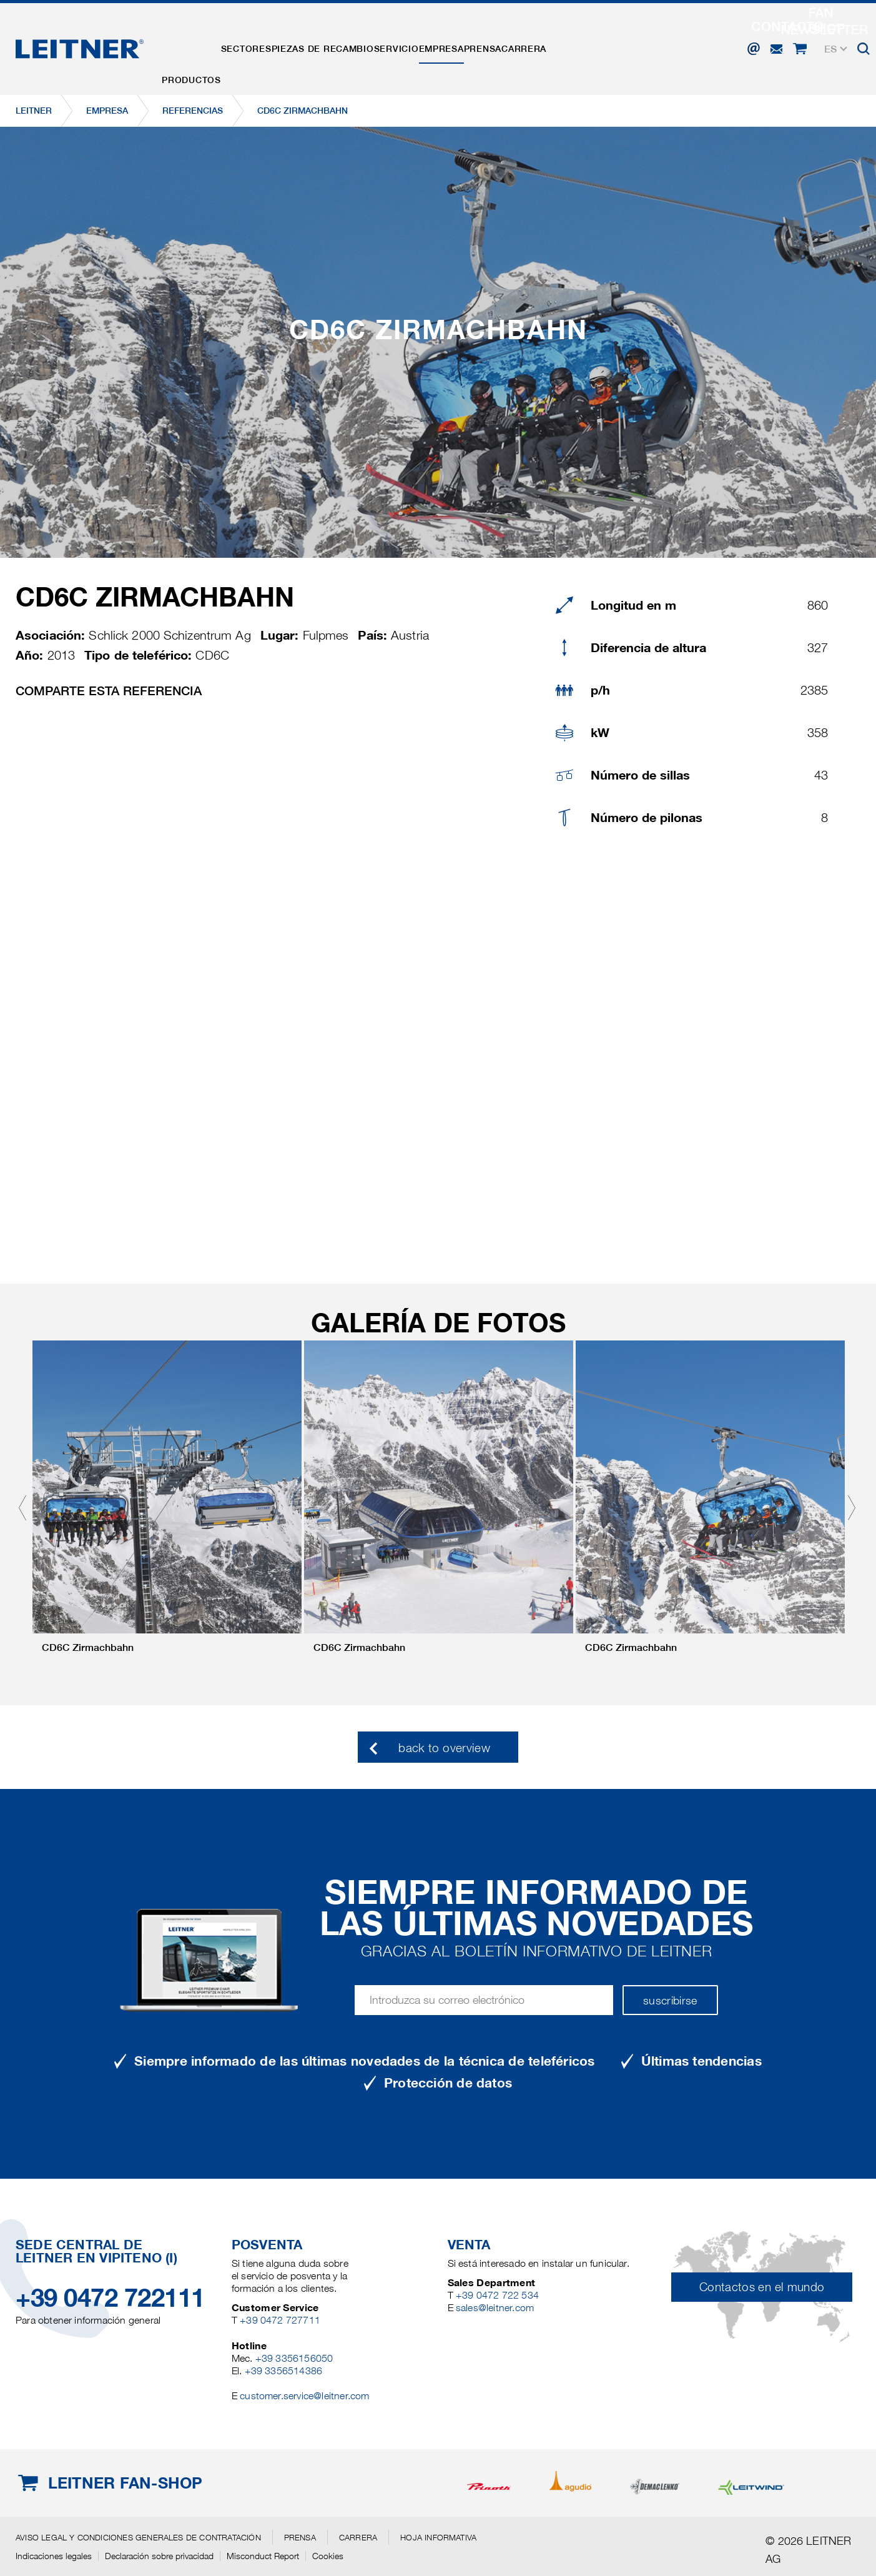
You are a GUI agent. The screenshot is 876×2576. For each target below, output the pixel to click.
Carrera (611, 39)
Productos (198, 39)
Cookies (327, 2556)
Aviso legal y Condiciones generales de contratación (138, 2537)
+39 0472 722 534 (497, 2295)
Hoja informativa (438, 2537)
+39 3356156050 (294, 2358)
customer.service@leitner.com (304, 2396)
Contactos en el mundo (762, 2287)
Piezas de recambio (356, 39)
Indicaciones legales (54, 2556)
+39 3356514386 (284, 2371)
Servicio (443, 39)
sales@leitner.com (495, 2308)
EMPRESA (502, 39)
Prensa (556, 39)
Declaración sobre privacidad (159, 2556)
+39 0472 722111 (110, 2297)
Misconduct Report (263, 2556)
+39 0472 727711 (280, 2320)
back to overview (444, 1748)
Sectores (266, 39)
